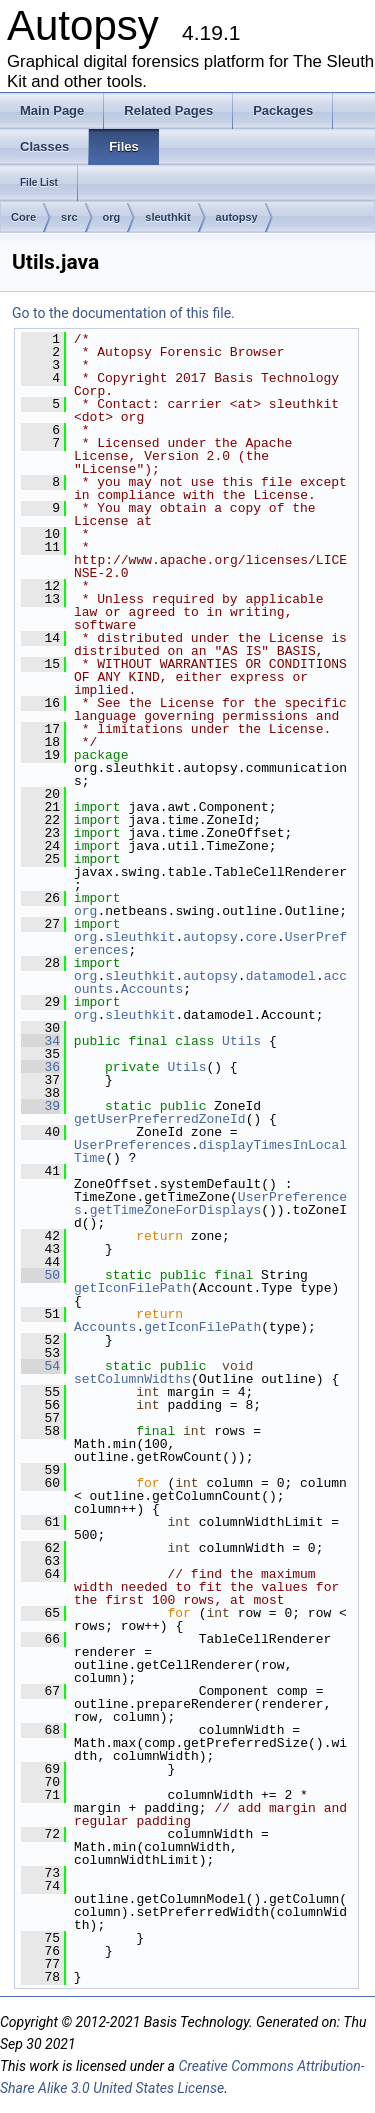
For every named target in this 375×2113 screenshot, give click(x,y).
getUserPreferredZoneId (160, 1119)
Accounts (152, 989)
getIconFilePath (132, 1288)
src (69, 217)
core (261, 937)
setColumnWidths (132, 1379)
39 (40, 1106)
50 (40, 1275)
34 (40, 1041)
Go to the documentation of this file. (123, 313)
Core (23, 217)
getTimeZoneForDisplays (176, 1210)
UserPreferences (132, 1145)
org (112, 217)
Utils (241, 1041)
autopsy (237, 217)
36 (40, 1067)
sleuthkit (167, 217)
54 (40, 1366)
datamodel (281, 976)
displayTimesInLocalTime (210, 1151)
